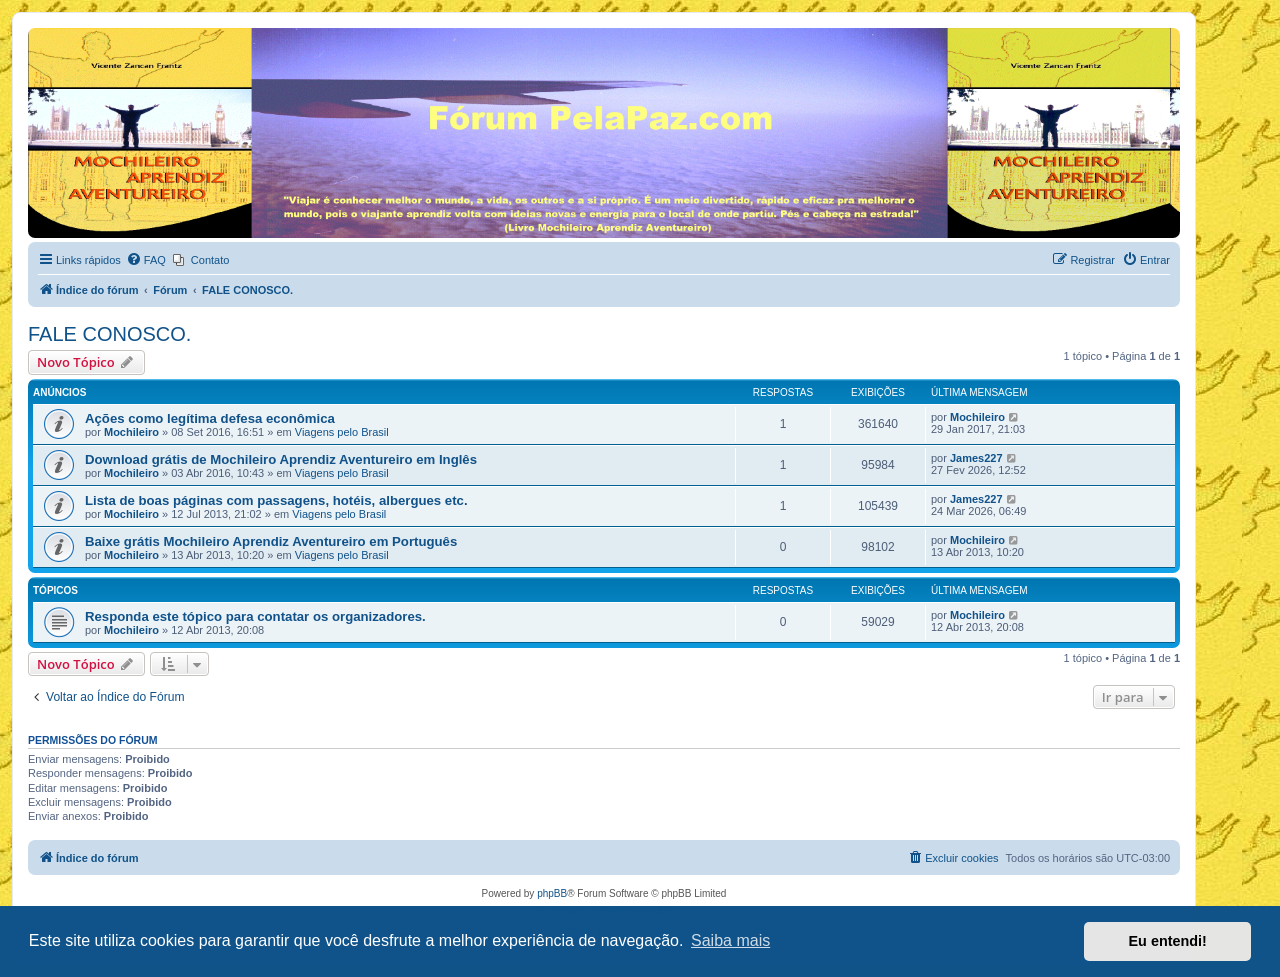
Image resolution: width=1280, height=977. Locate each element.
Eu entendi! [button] (1168, 941)
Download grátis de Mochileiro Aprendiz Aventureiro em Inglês (281, 459)
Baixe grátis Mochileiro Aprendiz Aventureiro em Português (271, 541)
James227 (976, 458)
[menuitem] (146, 260)
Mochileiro (131, 432)
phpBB (552, 893)
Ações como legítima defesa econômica (210, 418)
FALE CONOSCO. (109, 334)
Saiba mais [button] (730, 940)
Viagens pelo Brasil (342, 432)
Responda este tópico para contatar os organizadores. (255, 616)
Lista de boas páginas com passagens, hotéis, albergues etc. (276, 500)
